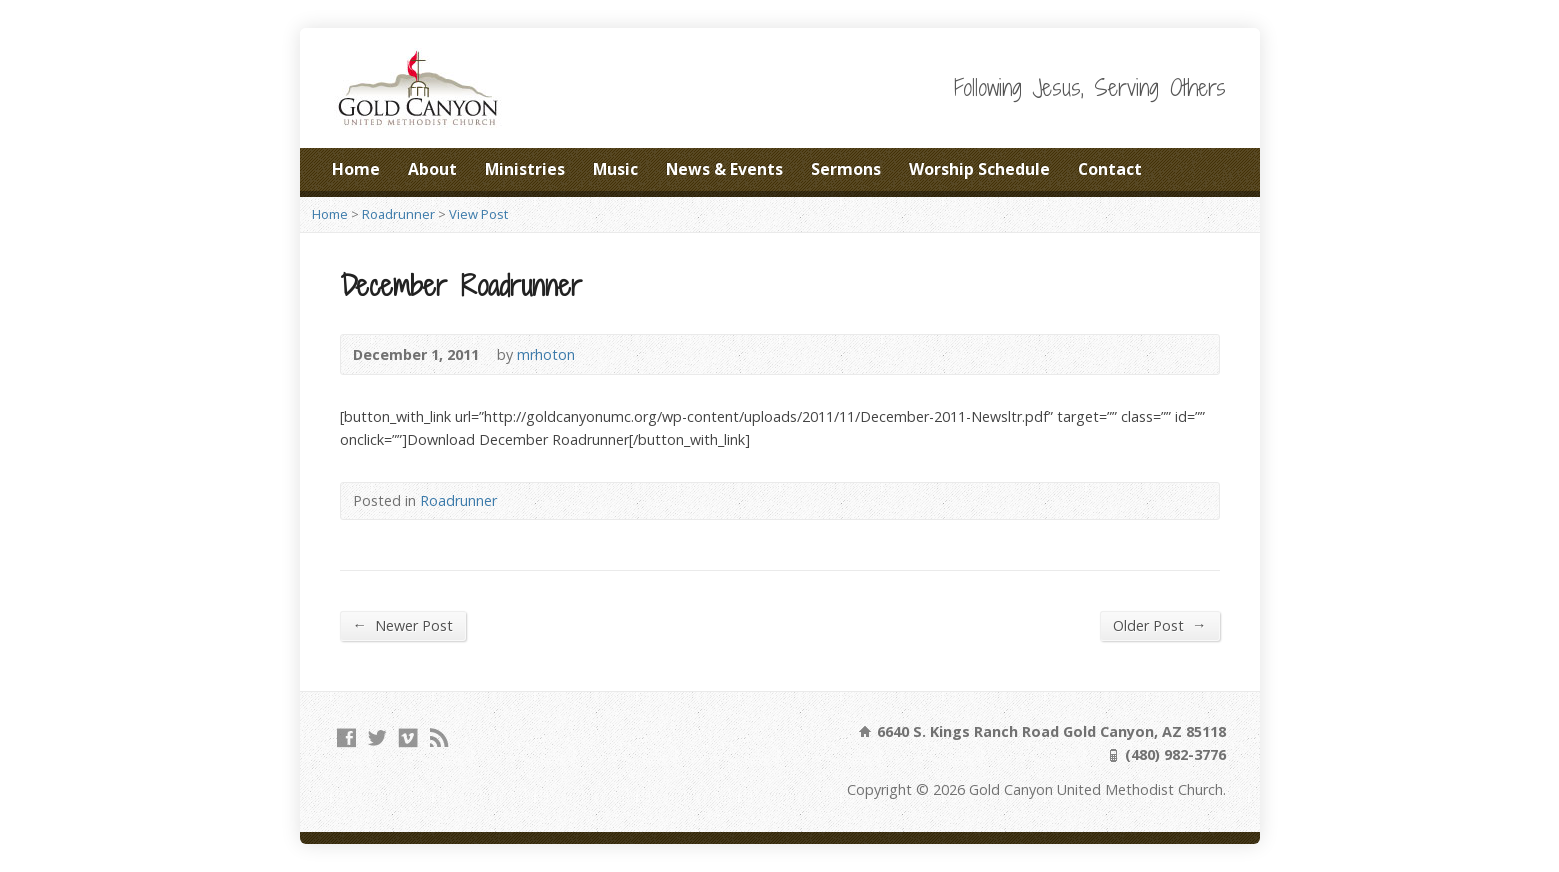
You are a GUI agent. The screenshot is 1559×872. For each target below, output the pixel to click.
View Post (478, 214)
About (432, 169)
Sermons (846, 169)
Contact (1110, 169)
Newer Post (403, 625)
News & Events (724, 169)
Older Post (1159, 625)
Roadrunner (398, 214)
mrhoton (546, 354)
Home (356, 169)
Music (615, 169)
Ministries (525, 169)
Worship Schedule (979, 169)
